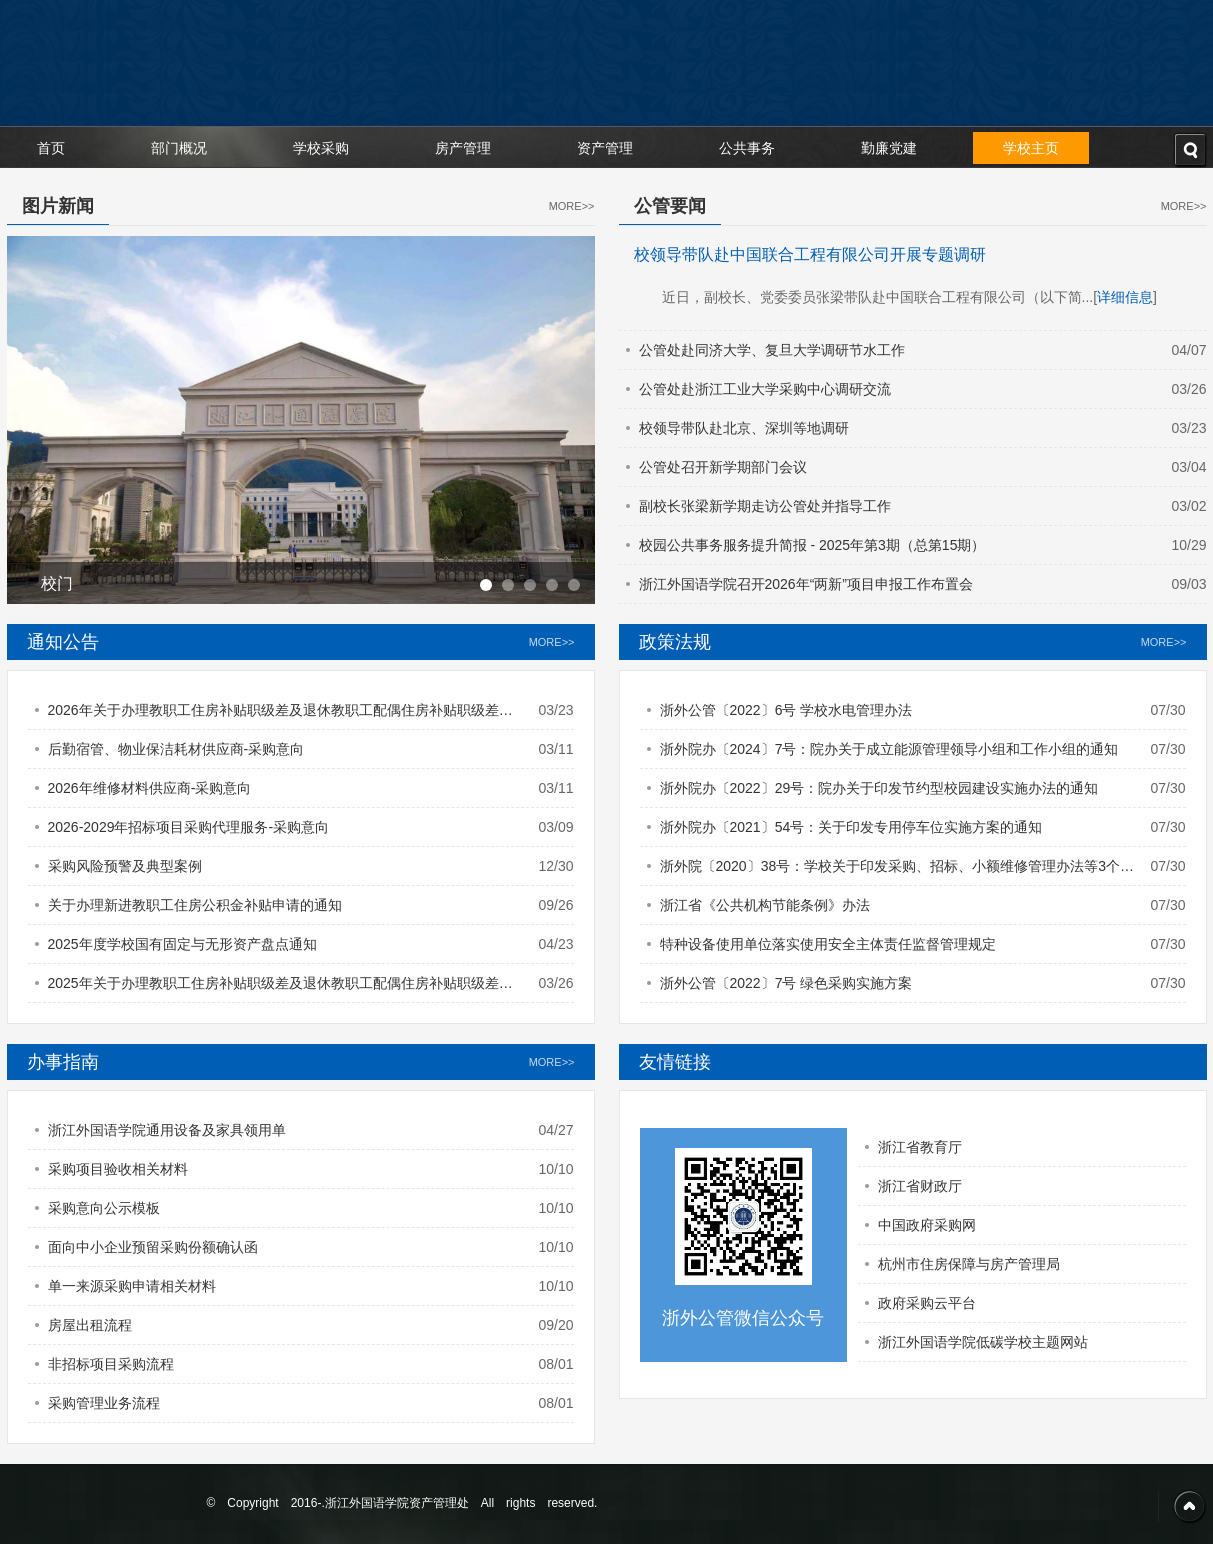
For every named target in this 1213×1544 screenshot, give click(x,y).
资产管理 (605, 147)
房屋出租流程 (90, 1325)
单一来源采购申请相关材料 (132, 1286)
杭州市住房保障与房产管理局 (969, 1264)
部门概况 (179, 147)
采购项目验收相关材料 (118, 1169)
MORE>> (572, 206)
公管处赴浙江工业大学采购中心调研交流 (765, 389)
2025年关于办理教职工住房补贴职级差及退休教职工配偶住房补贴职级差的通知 (280, 988)
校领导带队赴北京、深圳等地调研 (744, 428)
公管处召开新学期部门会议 (723, 467)
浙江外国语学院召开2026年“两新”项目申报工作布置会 (806, 584)
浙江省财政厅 (920, 1186)
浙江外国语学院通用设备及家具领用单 (167, 1130)
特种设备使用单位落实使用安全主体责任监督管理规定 (828, 944)
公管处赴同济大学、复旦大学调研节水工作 (772, 350)
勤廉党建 (889, 147)
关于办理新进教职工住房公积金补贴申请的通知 (195, 905)
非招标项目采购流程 (111, 1364)
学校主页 (1031, 147)
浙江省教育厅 (920, 1147)
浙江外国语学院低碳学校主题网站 (983, 1342)
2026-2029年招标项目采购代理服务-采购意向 (189, 827)
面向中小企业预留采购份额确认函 (153, 1247)
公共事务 (747, 147)
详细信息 (1125, 297)
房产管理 (463, 147)
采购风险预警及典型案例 (125, 866)
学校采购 (321, 147)
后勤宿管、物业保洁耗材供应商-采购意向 (176, 749)
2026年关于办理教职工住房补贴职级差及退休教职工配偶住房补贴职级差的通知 (280, 715)
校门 (57, 583)
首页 (51, 147)
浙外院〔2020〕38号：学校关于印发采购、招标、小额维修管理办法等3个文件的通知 (897, 871)
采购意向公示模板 (104, 1208)
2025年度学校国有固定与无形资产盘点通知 (182, 944)
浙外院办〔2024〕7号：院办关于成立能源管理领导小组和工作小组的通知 (889, 749)
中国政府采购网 (927, 1225)
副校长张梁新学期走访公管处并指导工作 (765, 506)
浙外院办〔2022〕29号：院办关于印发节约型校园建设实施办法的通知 (879, 788)
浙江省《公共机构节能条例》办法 (765, 905)
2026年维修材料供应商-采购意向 (150, 788)
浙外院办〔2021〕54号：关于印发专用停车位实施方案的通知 (851, 827)
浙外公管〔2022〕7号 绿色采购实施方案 (786, 983)
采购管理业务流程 (104, 1403)
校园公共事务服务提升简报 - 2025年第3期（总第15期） (812, 545)
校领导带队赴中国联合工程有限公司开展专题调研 (810, 254)
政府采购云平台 (927, 1303)
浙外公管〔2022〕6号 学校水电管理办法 (786, 710)
